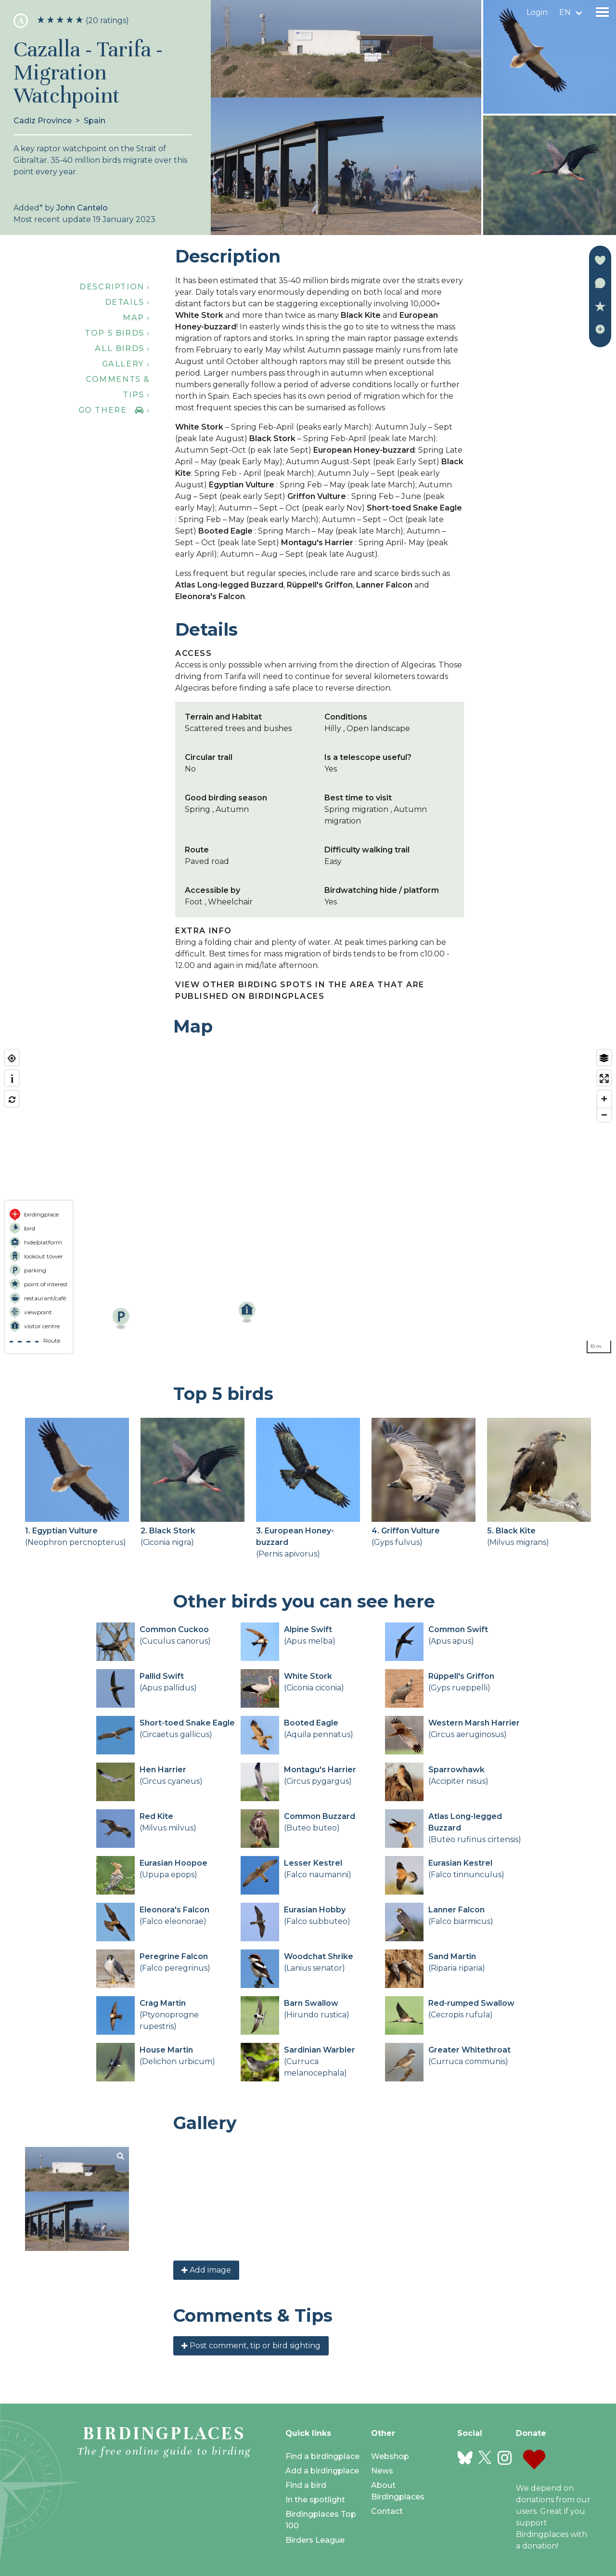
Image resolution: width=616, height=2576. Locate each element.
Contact (387, 2511)
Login (537, 12)
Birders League (315, 2540)
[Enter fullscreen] (604, 1078)
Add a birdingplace (322, 2470)
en (565, 12)
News (382, 2470)
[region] (308, 1201)
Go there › (114, 410)
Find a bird (305, 2485)
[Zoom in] (604, 1099)
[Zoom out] (604, 1115)
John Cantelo (82, 207)
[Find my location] (12, 1058)
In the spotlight (315, 2499)
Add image (206, 2270)
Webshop (390, 2456)
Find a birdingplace (322, 2456)
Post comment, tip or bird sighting (251, 2345)
